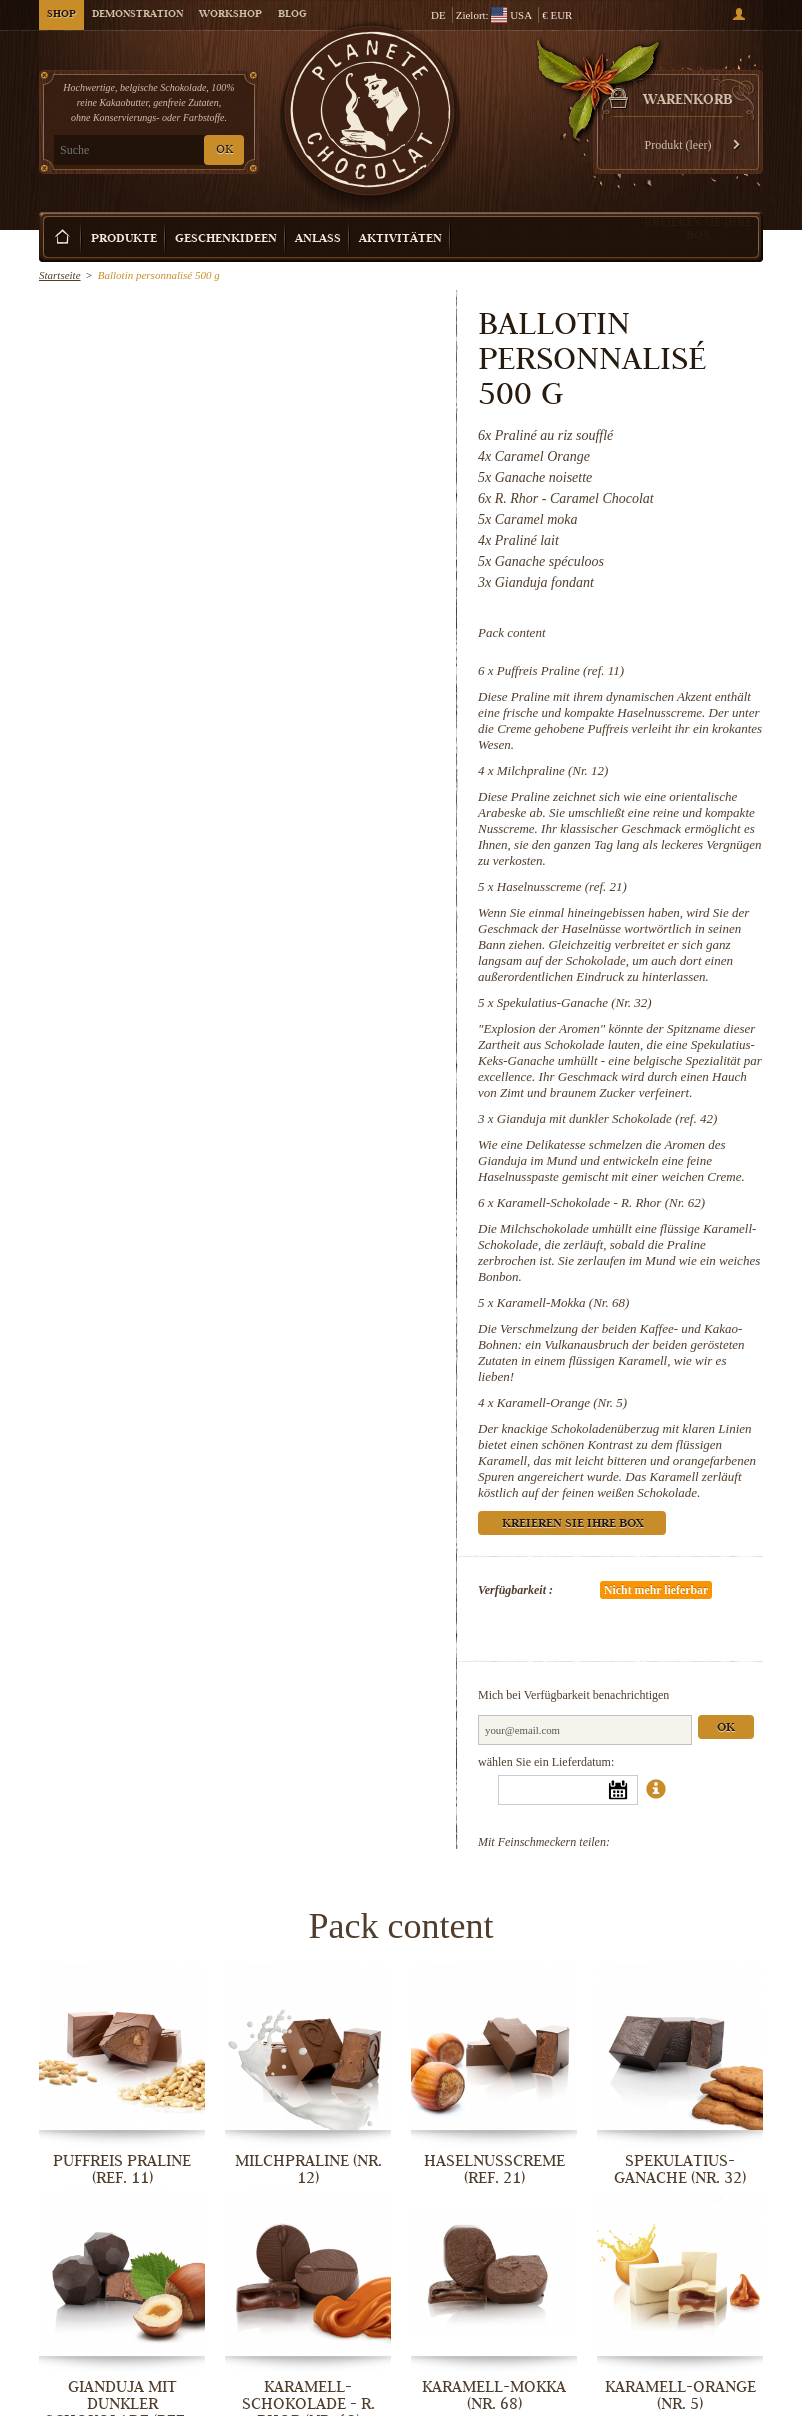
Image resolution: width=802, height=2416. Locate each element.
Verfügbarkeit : (515, 1590)
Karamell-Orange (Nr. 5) (562, 1402)
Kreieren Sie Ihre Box (698, 228)
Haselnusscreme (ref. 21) (562, 886)
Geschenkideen (226, 239)
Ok (726, 1728)
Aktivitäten (400, 239)
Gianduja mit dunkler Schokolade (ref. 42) (607, 1118)
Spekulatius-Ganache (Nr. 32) (574, 1002)
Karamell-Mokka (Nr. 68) (563, 1302)
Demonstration (137, 15)
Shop (61, 15)
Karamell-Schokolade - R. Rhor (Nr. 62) (601, 1202)
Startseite (60, 275)
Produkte (124, 239)
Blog (292, 15)
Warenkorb (688, 101)
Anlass (318, 239)
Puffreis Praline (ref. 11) (560, 670)
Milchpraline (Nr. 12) (553, 770)
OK (224, 150)
